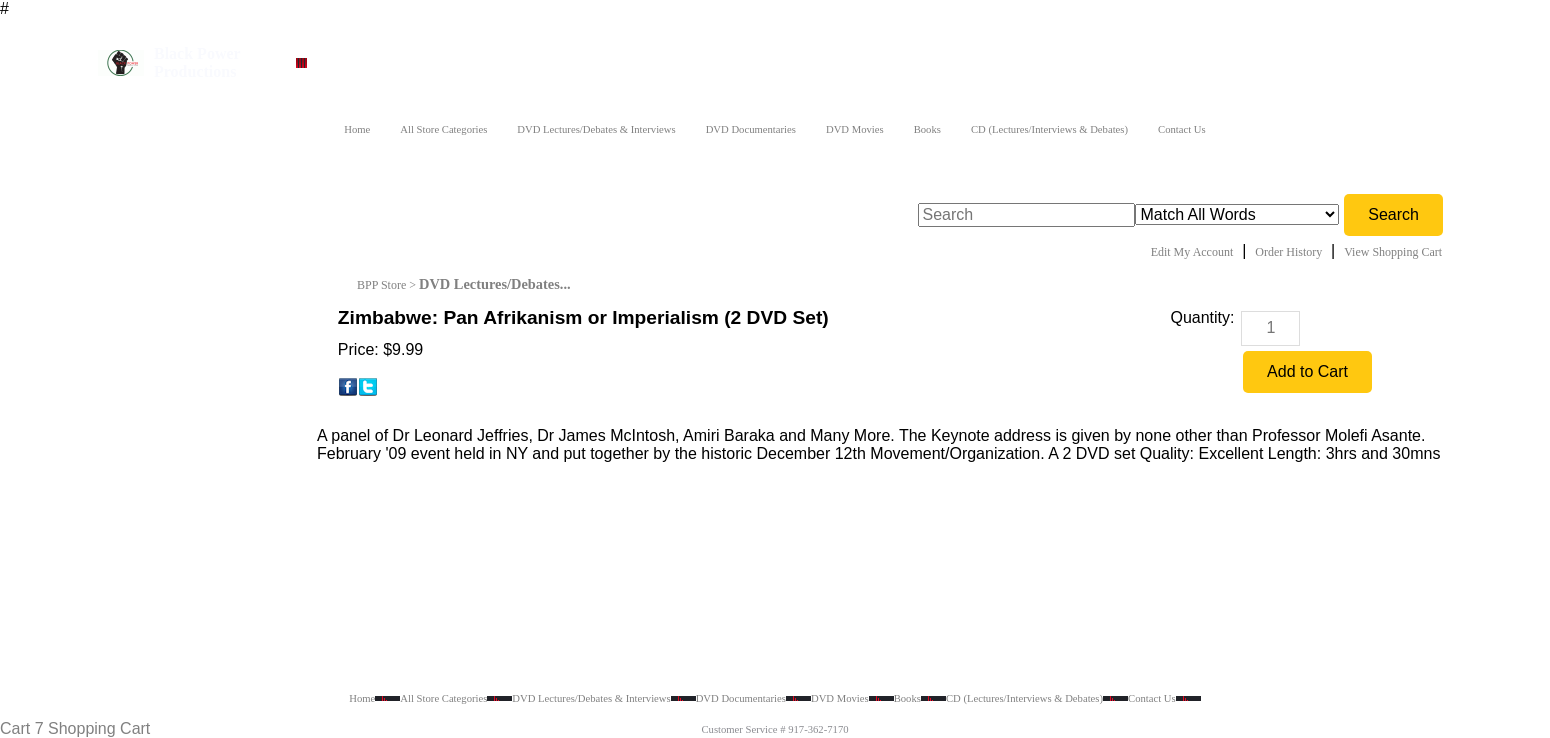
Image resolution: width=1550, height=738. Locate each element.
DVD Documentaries (751, 129)
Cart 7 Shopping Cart (75, 728)
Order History (1288, 252)
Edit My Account (1192, 252)
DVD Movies (855, 129)
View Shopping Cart (1393, 252)
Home (357, 129)
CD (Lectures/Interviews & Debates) (1049, 129)
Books (927, 129)
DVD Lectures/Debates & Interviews (596, 129)
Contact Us (1182, 129)
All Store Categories (443, 129)
